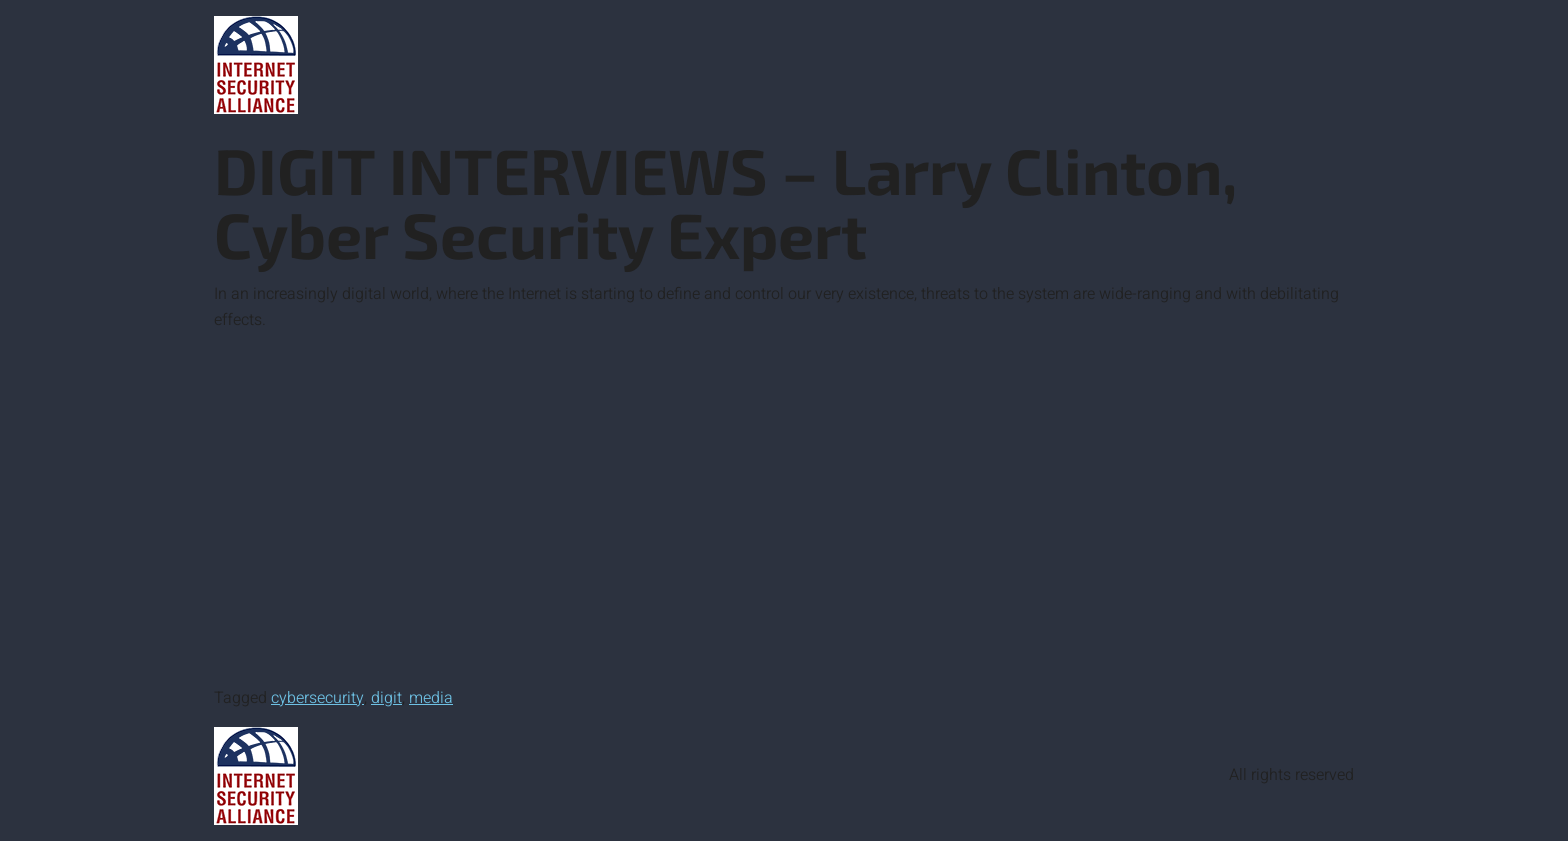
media (431, 698)
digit (386, 698)
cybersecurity (317, 698)
